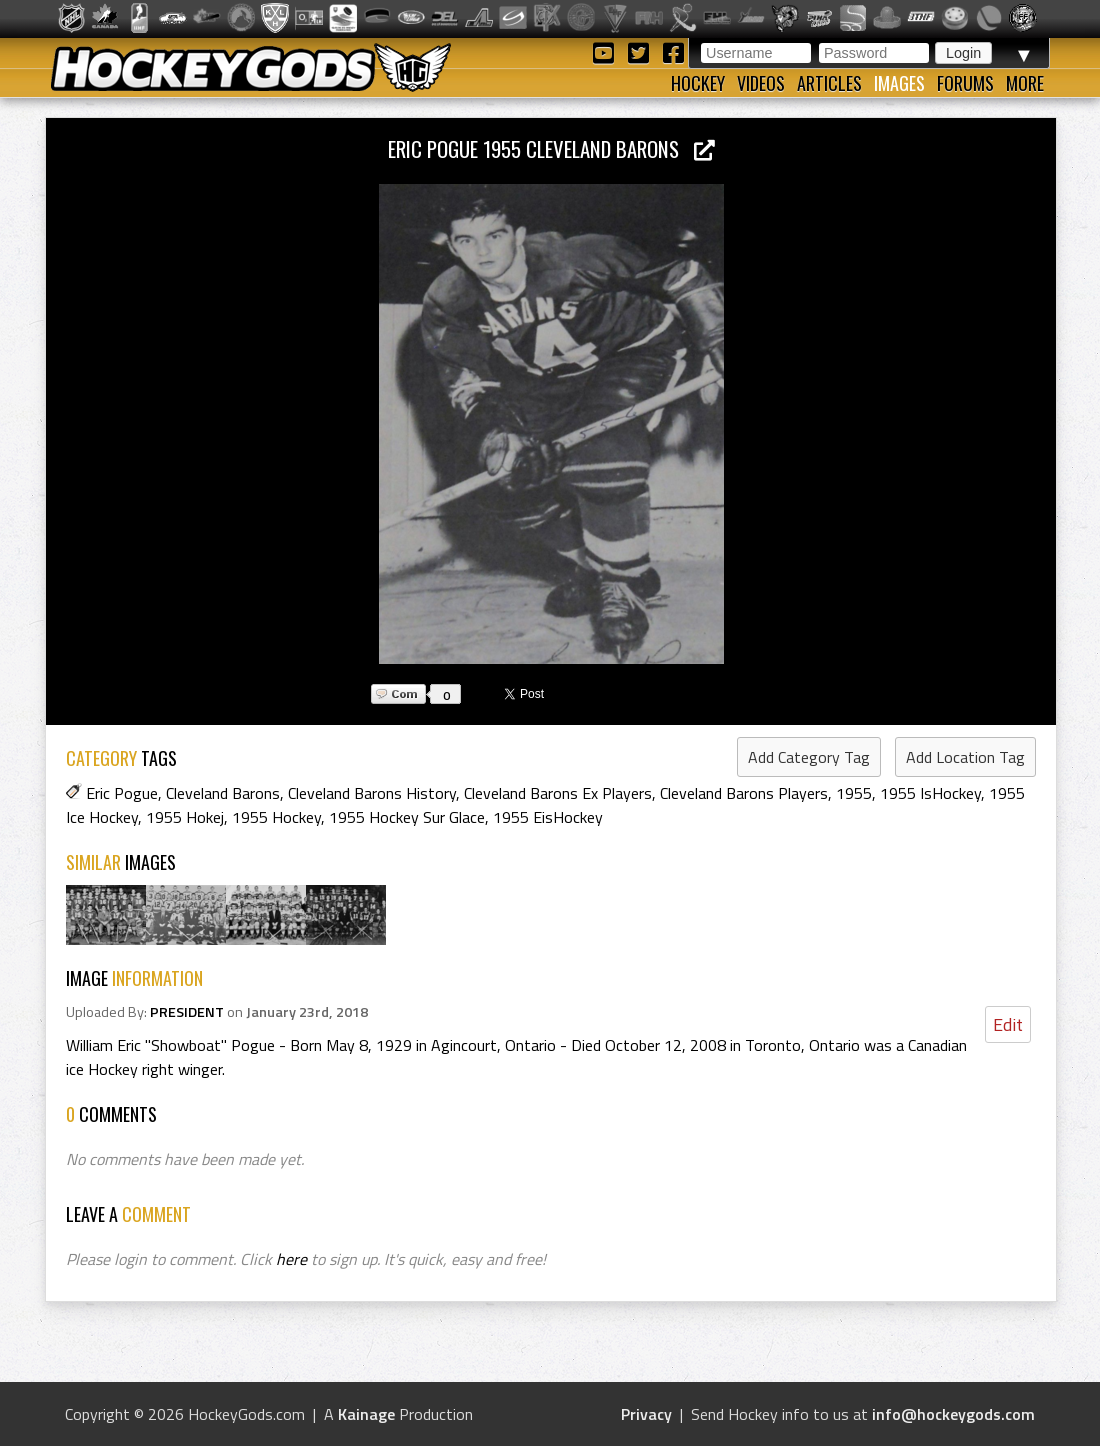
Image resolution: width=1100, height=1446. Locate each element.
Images (899, 83)
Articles (829, 83)
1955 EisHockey (548, 817)
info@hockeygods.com (953, 1414)
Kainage (366, 1414)
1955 (854, 793)
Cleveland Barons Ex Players (558, 793)
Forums (965, 83)
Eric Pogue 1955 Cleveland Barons (551, 148)
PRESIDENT (187, 1012)
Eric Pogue (122, 793)
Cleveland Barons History (372, 793)
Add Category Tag (809, 757)
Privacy (646, 1414)
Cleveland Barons (223, 793)
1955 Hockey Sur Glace (407, 817)
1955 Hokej (185, 817)
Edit (1008, 1024)
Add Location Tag (965, 757)
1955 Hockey (276, 817)
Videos (761, 83)
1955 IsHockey (930, 793)
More (1025, 83)
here (291, 1259)
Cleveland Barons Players (744, 793)
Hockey (698, 83)
